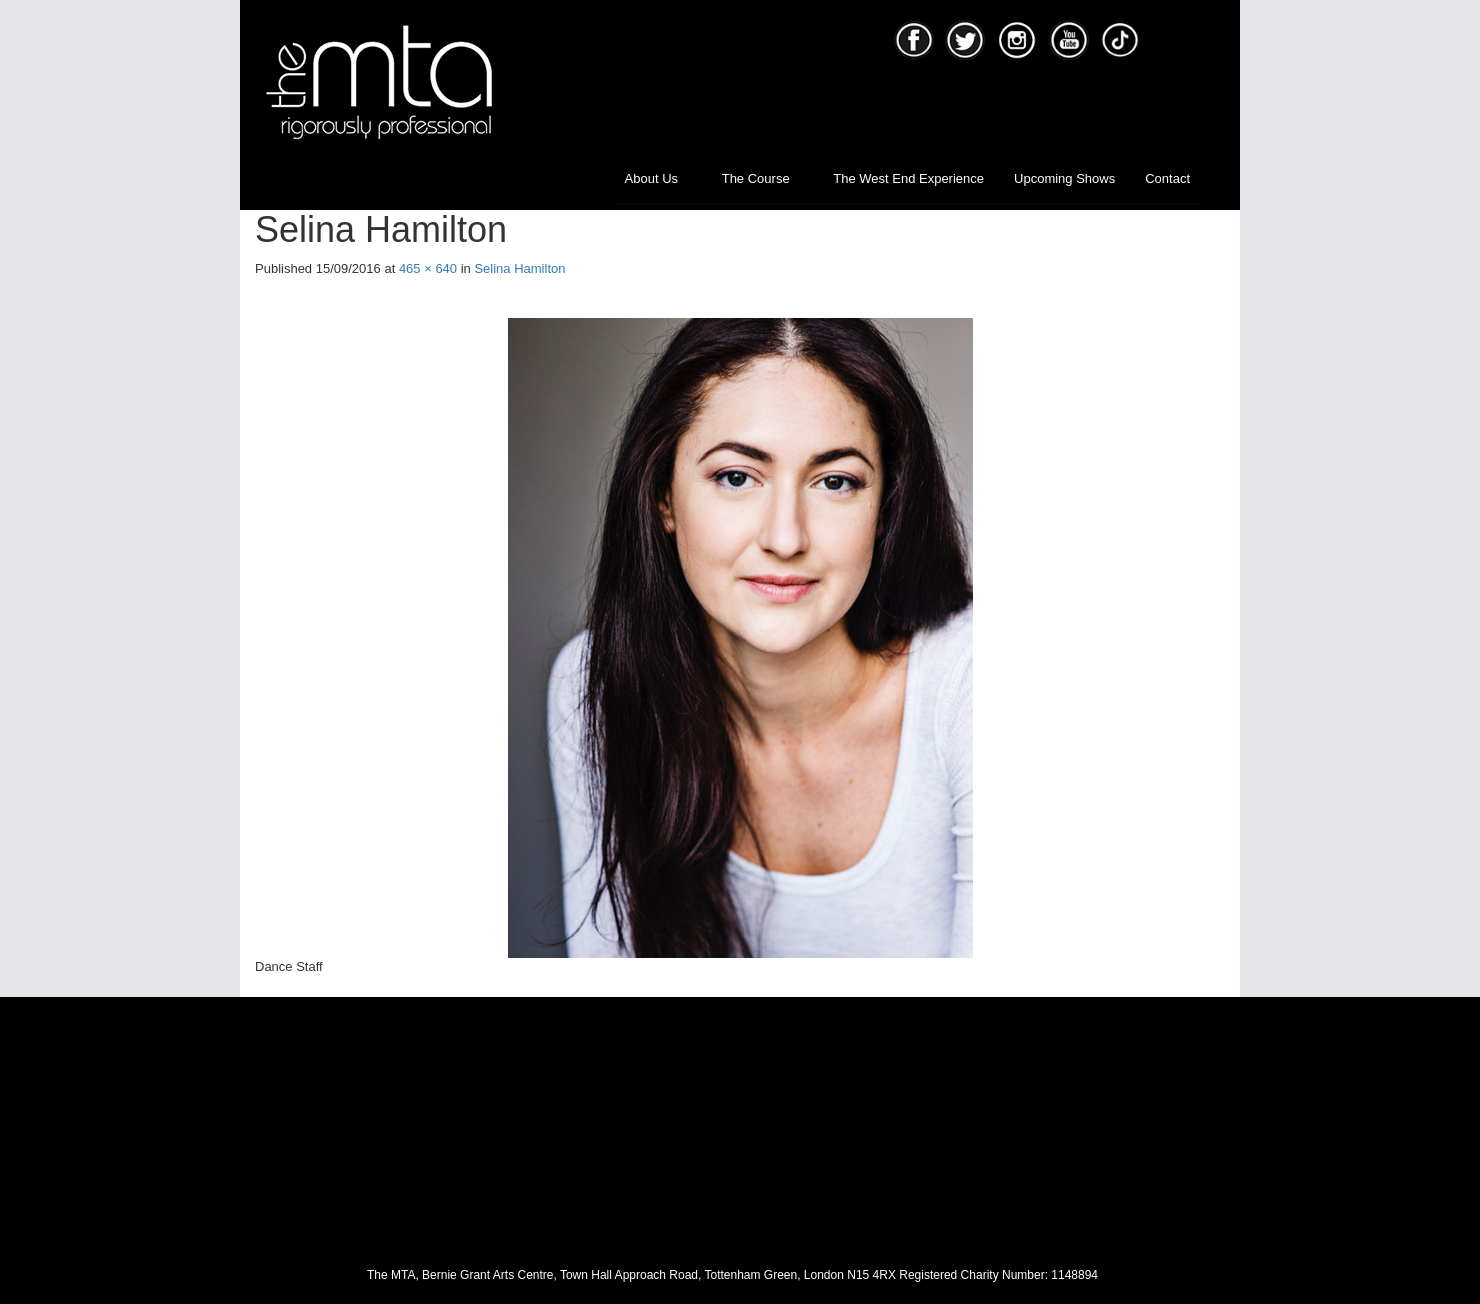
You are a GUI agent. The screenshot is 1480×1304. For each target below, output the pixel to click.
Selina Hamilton (519, 268)
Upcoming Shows (1064, 178)
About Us (658, 178)
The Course (763, 178)
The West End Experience (908, 178)
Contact (1167, 178)
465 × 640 (428, 268)
